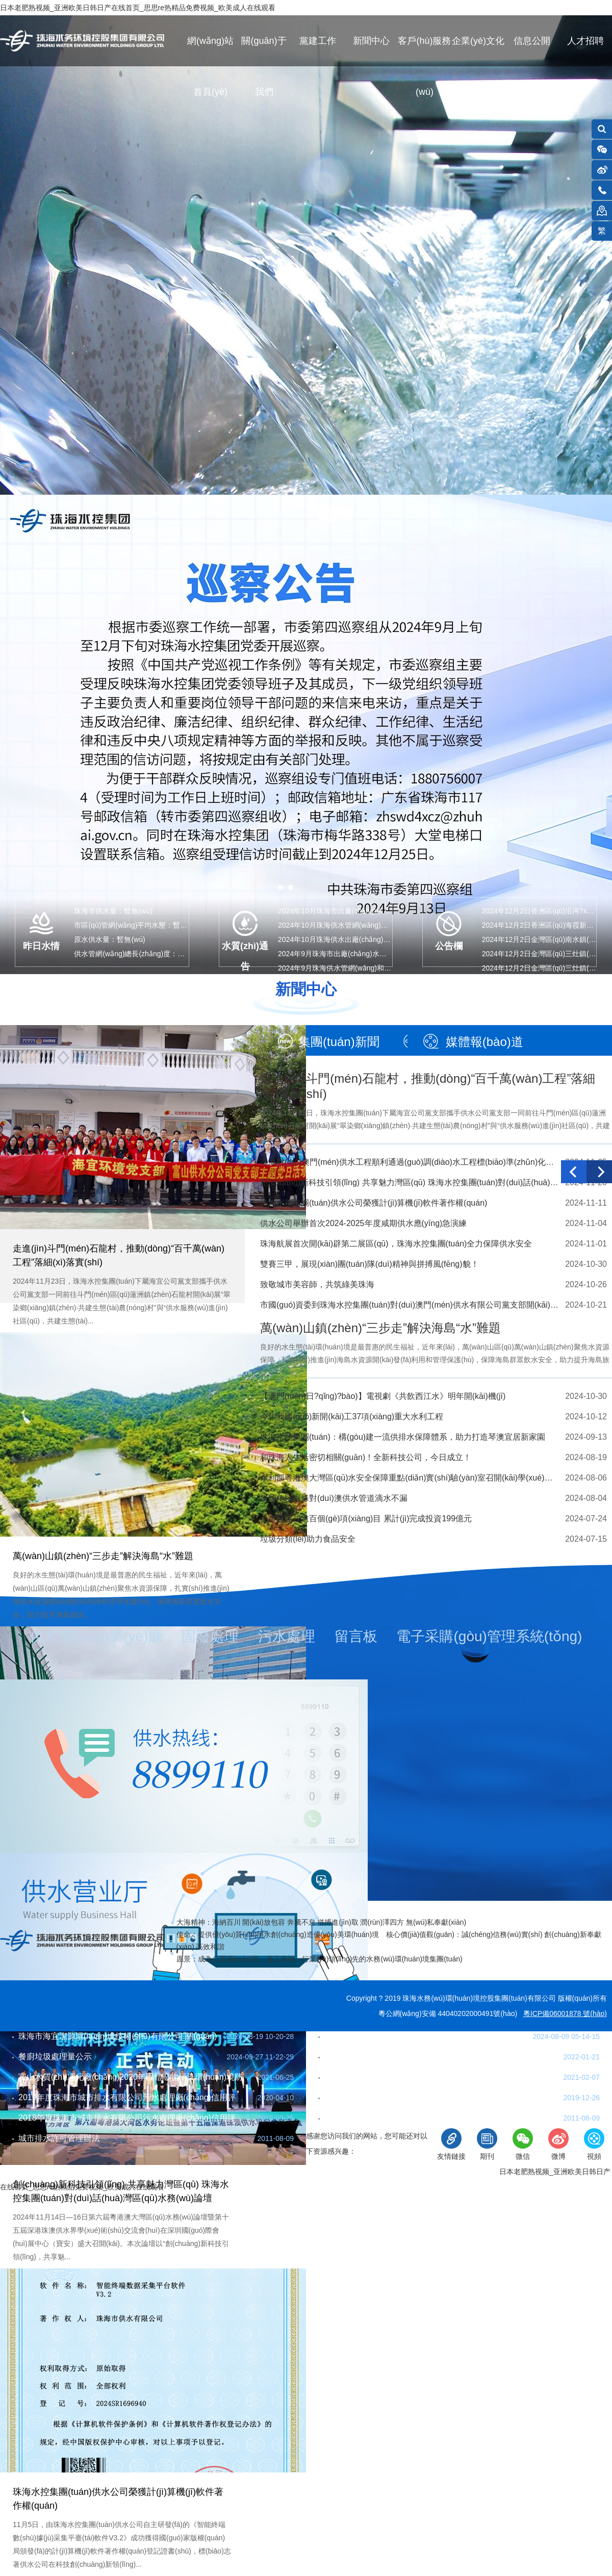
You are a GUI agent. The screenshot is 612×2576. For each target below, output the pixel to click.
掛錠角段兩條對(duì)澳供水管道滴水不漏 (333, 1498)
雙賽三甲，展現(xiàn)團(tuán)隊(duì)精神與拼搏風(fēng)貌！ (369, 1264)
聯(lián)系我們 (27, 2171)
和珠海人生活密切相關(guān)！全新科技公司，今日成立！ (365, 1457)
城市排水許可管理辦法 (59, 2138)
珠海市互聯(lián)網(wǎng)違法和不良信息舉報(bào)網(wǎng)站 (395, 2171)
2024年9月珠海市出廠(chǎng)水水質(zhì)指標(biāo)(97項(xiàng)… (382, 954)
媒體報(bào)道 (484, 1042)
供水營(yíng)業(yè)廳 (96, 1636)
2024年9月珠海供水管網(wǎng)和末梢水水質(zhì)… (359, 968)
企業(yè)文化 (478, 41)
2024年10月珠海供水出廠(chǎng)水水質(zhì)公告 (355, 939)
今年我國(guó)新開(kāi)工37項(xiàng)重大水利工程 (351, 1416)
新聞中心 (371, 41)
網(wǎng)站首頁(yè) (210, 51)
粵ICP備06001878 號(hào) (565, 2013)
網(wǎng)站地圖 (153, 2171)
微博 (558, 2144)
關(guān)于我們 (263, 51)
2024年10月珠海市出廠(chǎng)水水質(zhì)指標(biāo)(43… (370, 911)
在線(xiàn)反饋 (89, 2171)
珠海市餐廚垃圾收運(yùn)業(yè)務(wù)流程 (401, 2036)
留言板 (356, 1636)
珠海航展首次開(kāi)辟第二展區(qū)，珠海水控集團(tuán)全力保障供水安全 (396, 1243)
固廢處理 (210, 1636)
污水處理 (286, 1636)
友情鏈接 (451, 2144)
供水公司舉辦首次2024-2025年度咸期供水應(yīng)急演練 (363, 1223)
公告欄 (449, 946)
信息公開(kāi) (532, 51)
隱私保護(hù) (215, 2171)
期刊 (487, 2144)
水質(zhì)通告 (245, 953)
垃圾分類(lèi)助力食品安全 (307, 1539)
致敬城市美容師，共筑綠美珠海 (317, 1284)
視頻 (594, 2144)
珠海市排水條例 (352, 2117)
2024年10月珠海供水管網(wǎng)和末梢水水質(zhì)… (361, 925)
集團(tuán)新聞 (338, 1042)
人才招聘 (585, 41)
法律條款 (266, 2171)
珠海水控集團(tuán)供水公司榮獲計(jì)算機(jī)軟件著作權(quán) (373, 1202)
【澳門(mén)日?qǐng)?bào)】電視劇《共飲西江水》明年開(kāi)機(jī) (382, 1396)
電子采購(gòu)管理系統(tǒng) (489, 1636)
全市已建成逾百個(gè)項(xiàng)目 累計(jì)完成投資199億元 (366, 1518)
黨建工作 (317, 41)
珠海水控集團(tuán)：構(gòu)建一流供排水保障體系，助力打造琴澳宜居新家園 (402, 1437)
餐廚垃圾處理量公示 (55, 2056)
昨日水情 (41, 946)
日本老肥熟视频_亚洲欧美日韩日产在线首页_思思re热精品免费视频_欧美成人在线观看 (137, 8)
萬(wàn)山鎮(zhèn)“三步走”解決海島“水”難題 (103, 1556)
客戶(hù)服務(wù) (424, 51)
